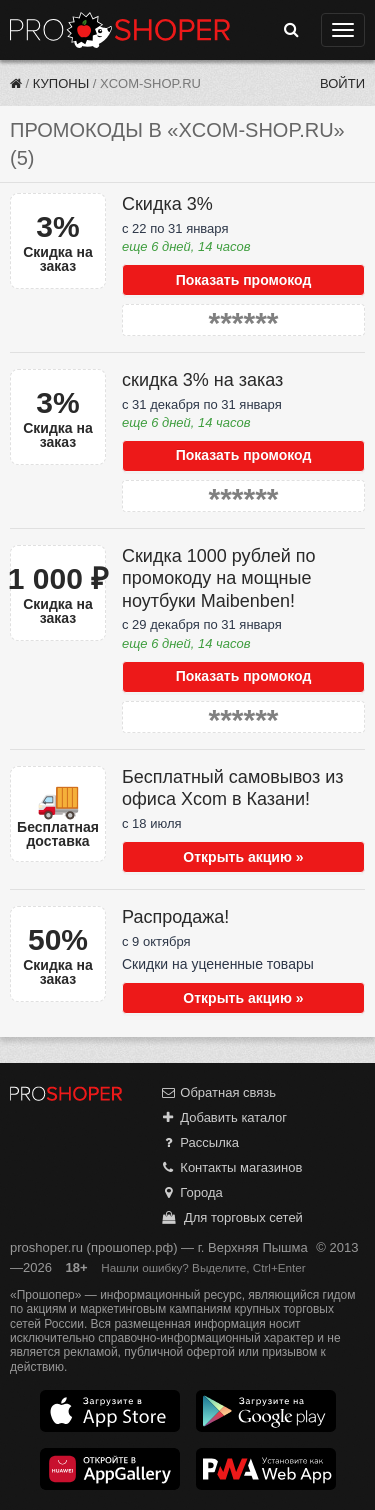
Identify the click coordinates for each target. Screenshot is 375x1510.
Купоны (61, 83)
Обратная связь (218, 1092)
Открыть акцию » (243, 857)
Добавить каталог (223, 1117)
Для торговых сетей (231, 1217)
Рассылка (199, 1142)
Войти (342, 83)
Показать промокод (244, 280)
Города (191, 1192)
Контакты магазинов (231, 1167)
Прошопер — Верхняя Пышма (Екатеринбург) (120, 30)
